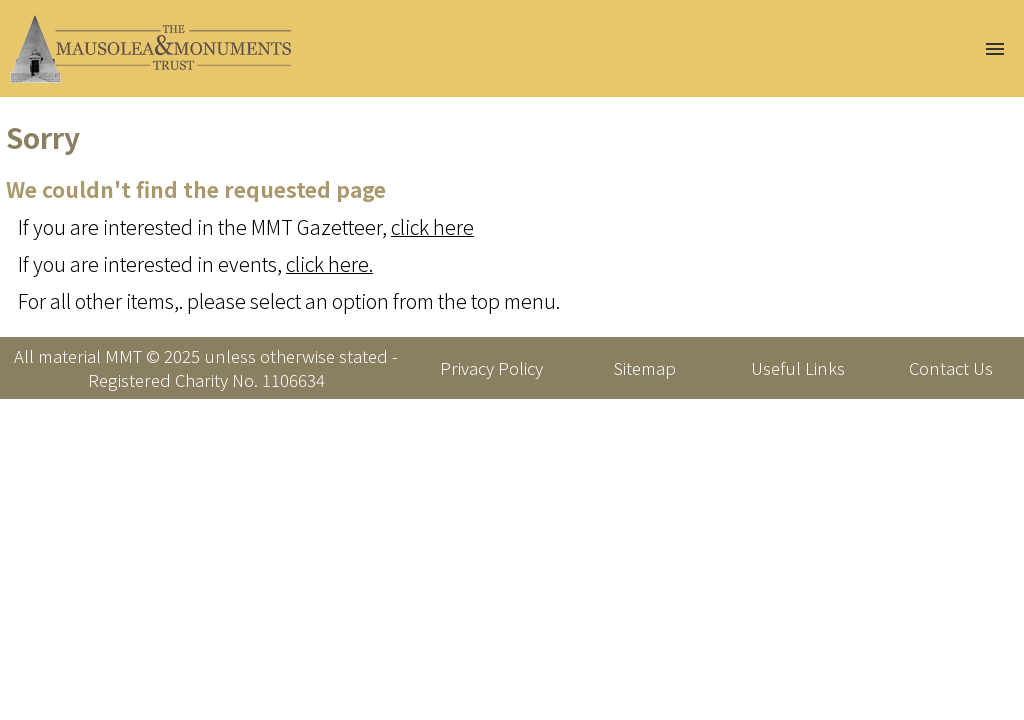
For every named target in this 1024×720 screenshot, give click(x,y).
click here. (329, 263)
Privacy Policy (491, 368)
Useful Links (798, 368)
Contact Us (951, 368)
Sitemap (645, 368)
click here (432, 226)
